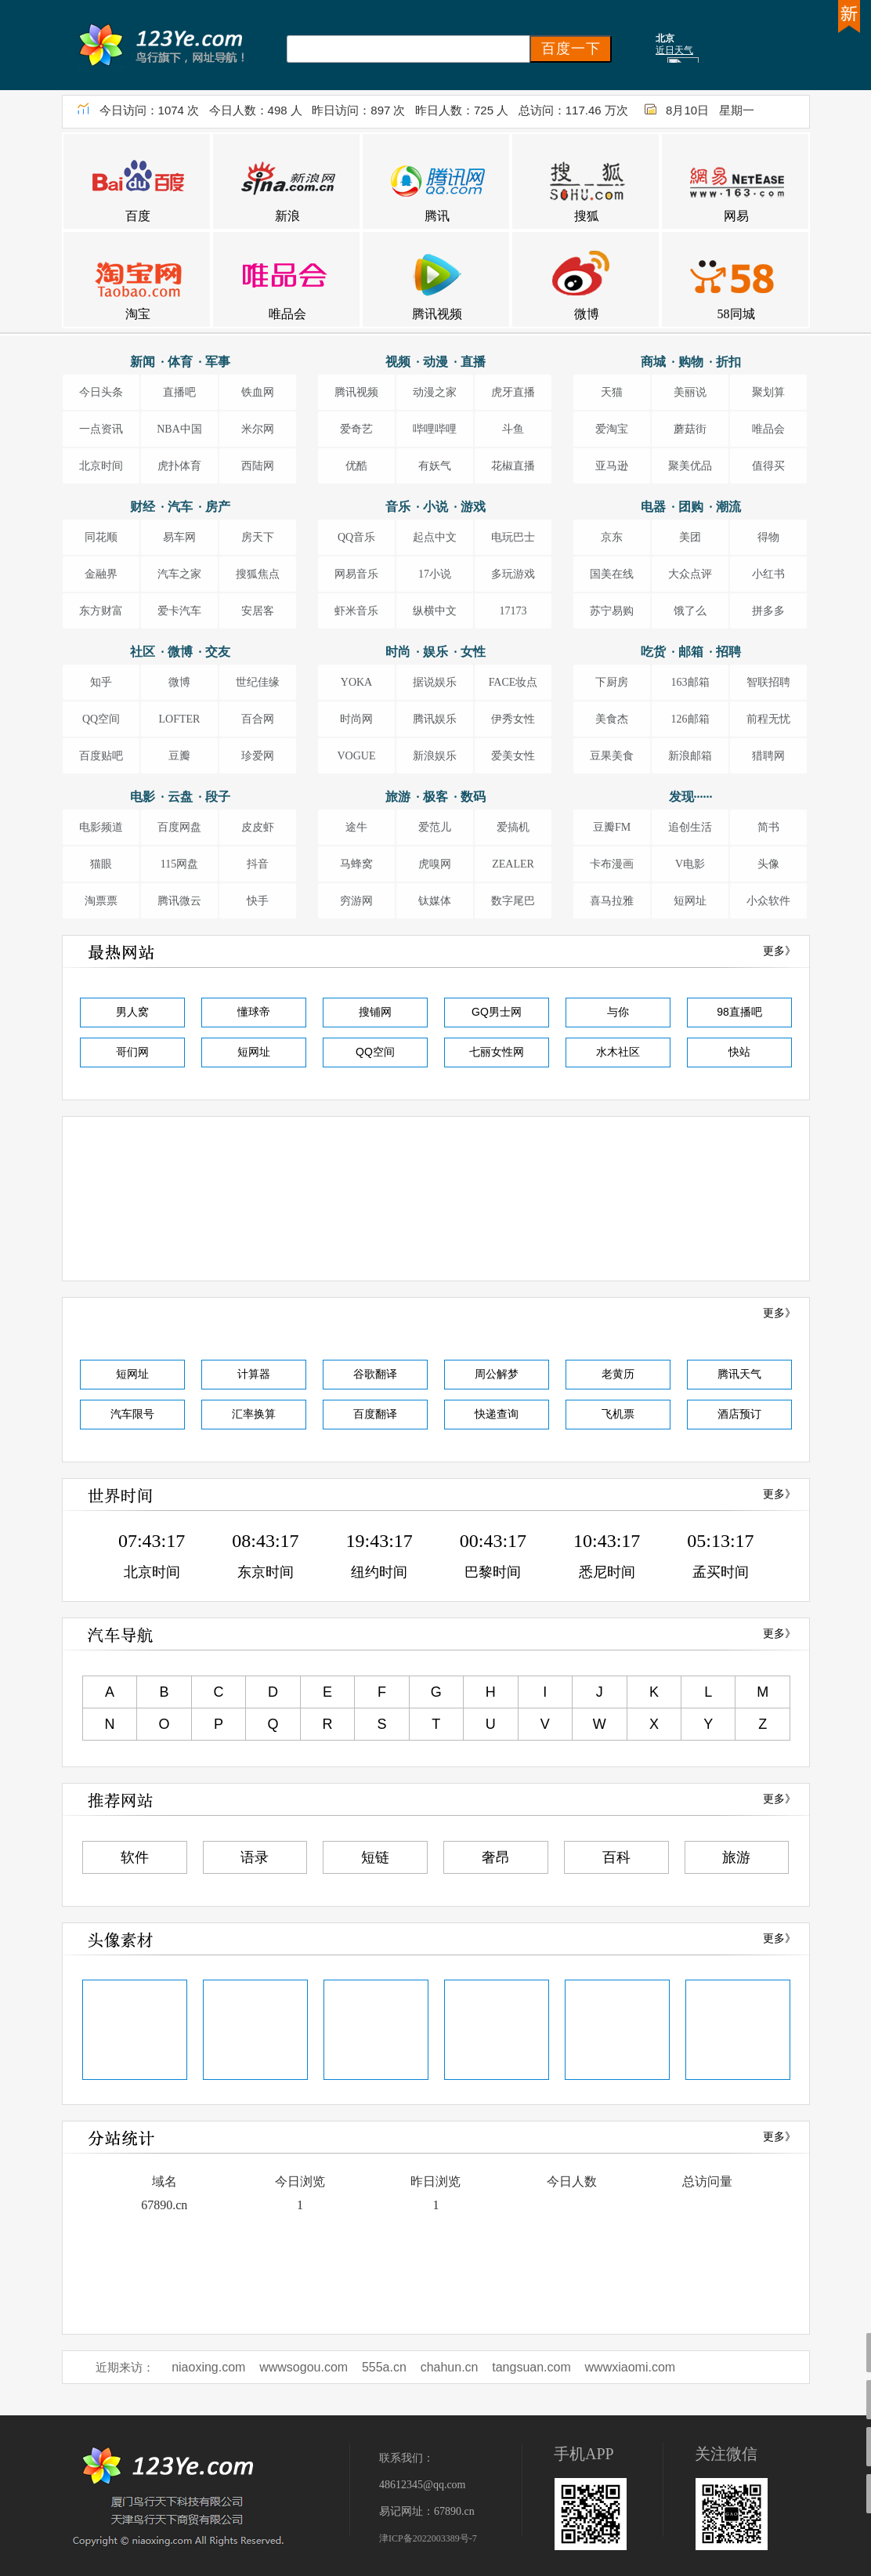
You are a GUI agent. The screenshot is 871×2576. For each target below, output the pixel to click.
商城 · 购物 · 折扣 (691, 361)
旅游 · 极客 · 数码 (435, 796)
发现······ (691, 796)
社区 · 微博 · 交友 (180, 651)
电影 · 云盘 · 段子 (180, 796)
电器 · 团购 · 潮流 (691, 506)
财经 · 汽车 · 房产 (180, 506)
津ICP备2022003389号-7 (428, 2538)
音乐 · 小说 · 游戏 (435, 506)
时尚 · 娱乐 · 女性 (435, 651)
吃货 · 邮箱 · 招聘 (691, 651)
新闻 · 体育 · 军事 (180, 361)
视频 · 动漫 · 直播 (435, 361)
